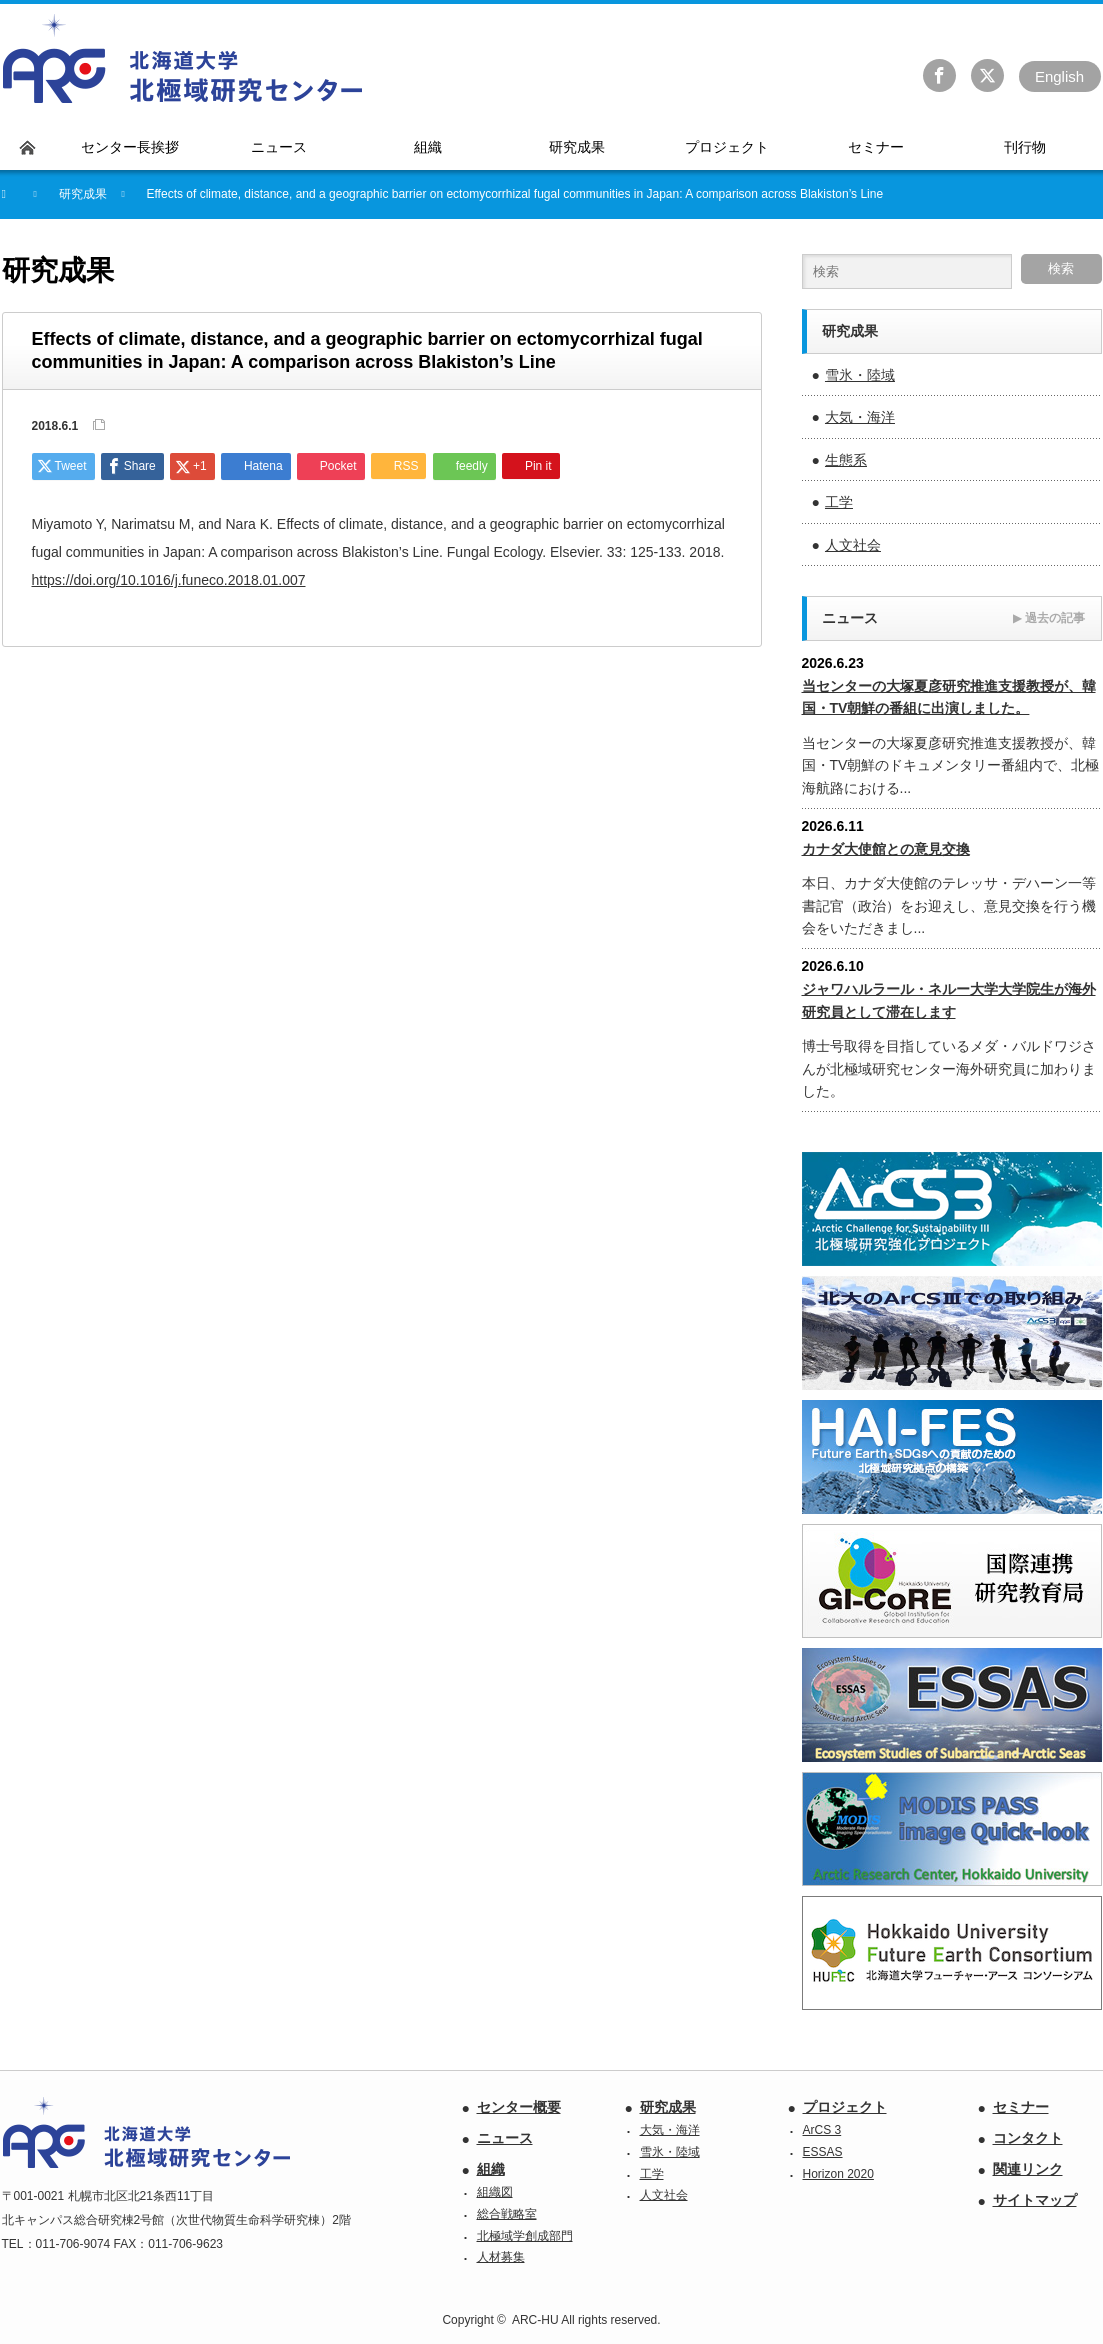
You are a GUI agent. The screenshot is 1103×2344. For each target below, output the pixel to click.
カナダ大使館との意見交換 (886, 849)
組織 (491, 2169)
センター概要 (519, 2107)
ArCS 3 (822, 2130)
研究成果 (668, 2107)
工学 (839, 502)
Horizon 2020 (838, 2174)
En (1059, 76)
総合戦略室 (507, 2214)
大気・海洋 (860, 417)
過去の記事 (1049, 618)
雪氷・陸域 (860, 375)
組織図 (495, 2192)
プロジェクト (845, 2107)
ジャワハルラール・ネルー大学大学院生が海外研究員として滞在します (949, 1000)
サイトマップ (1035, 2200)
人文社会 (853, 545)
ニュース (505, 2138)
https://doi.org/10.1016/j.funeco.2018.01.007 (169, 580)
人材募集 (501, 2257)
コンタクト (1028, 2138)
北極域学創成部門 (525, 2236)
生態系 (846, 460)
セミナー (1021, 2107)
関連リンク (1028, 2169)
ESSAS (823, 2152)
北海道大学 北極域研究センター (183, 59)
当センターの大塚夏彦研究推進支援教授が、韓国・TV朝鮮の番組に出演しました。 (949, 697)
